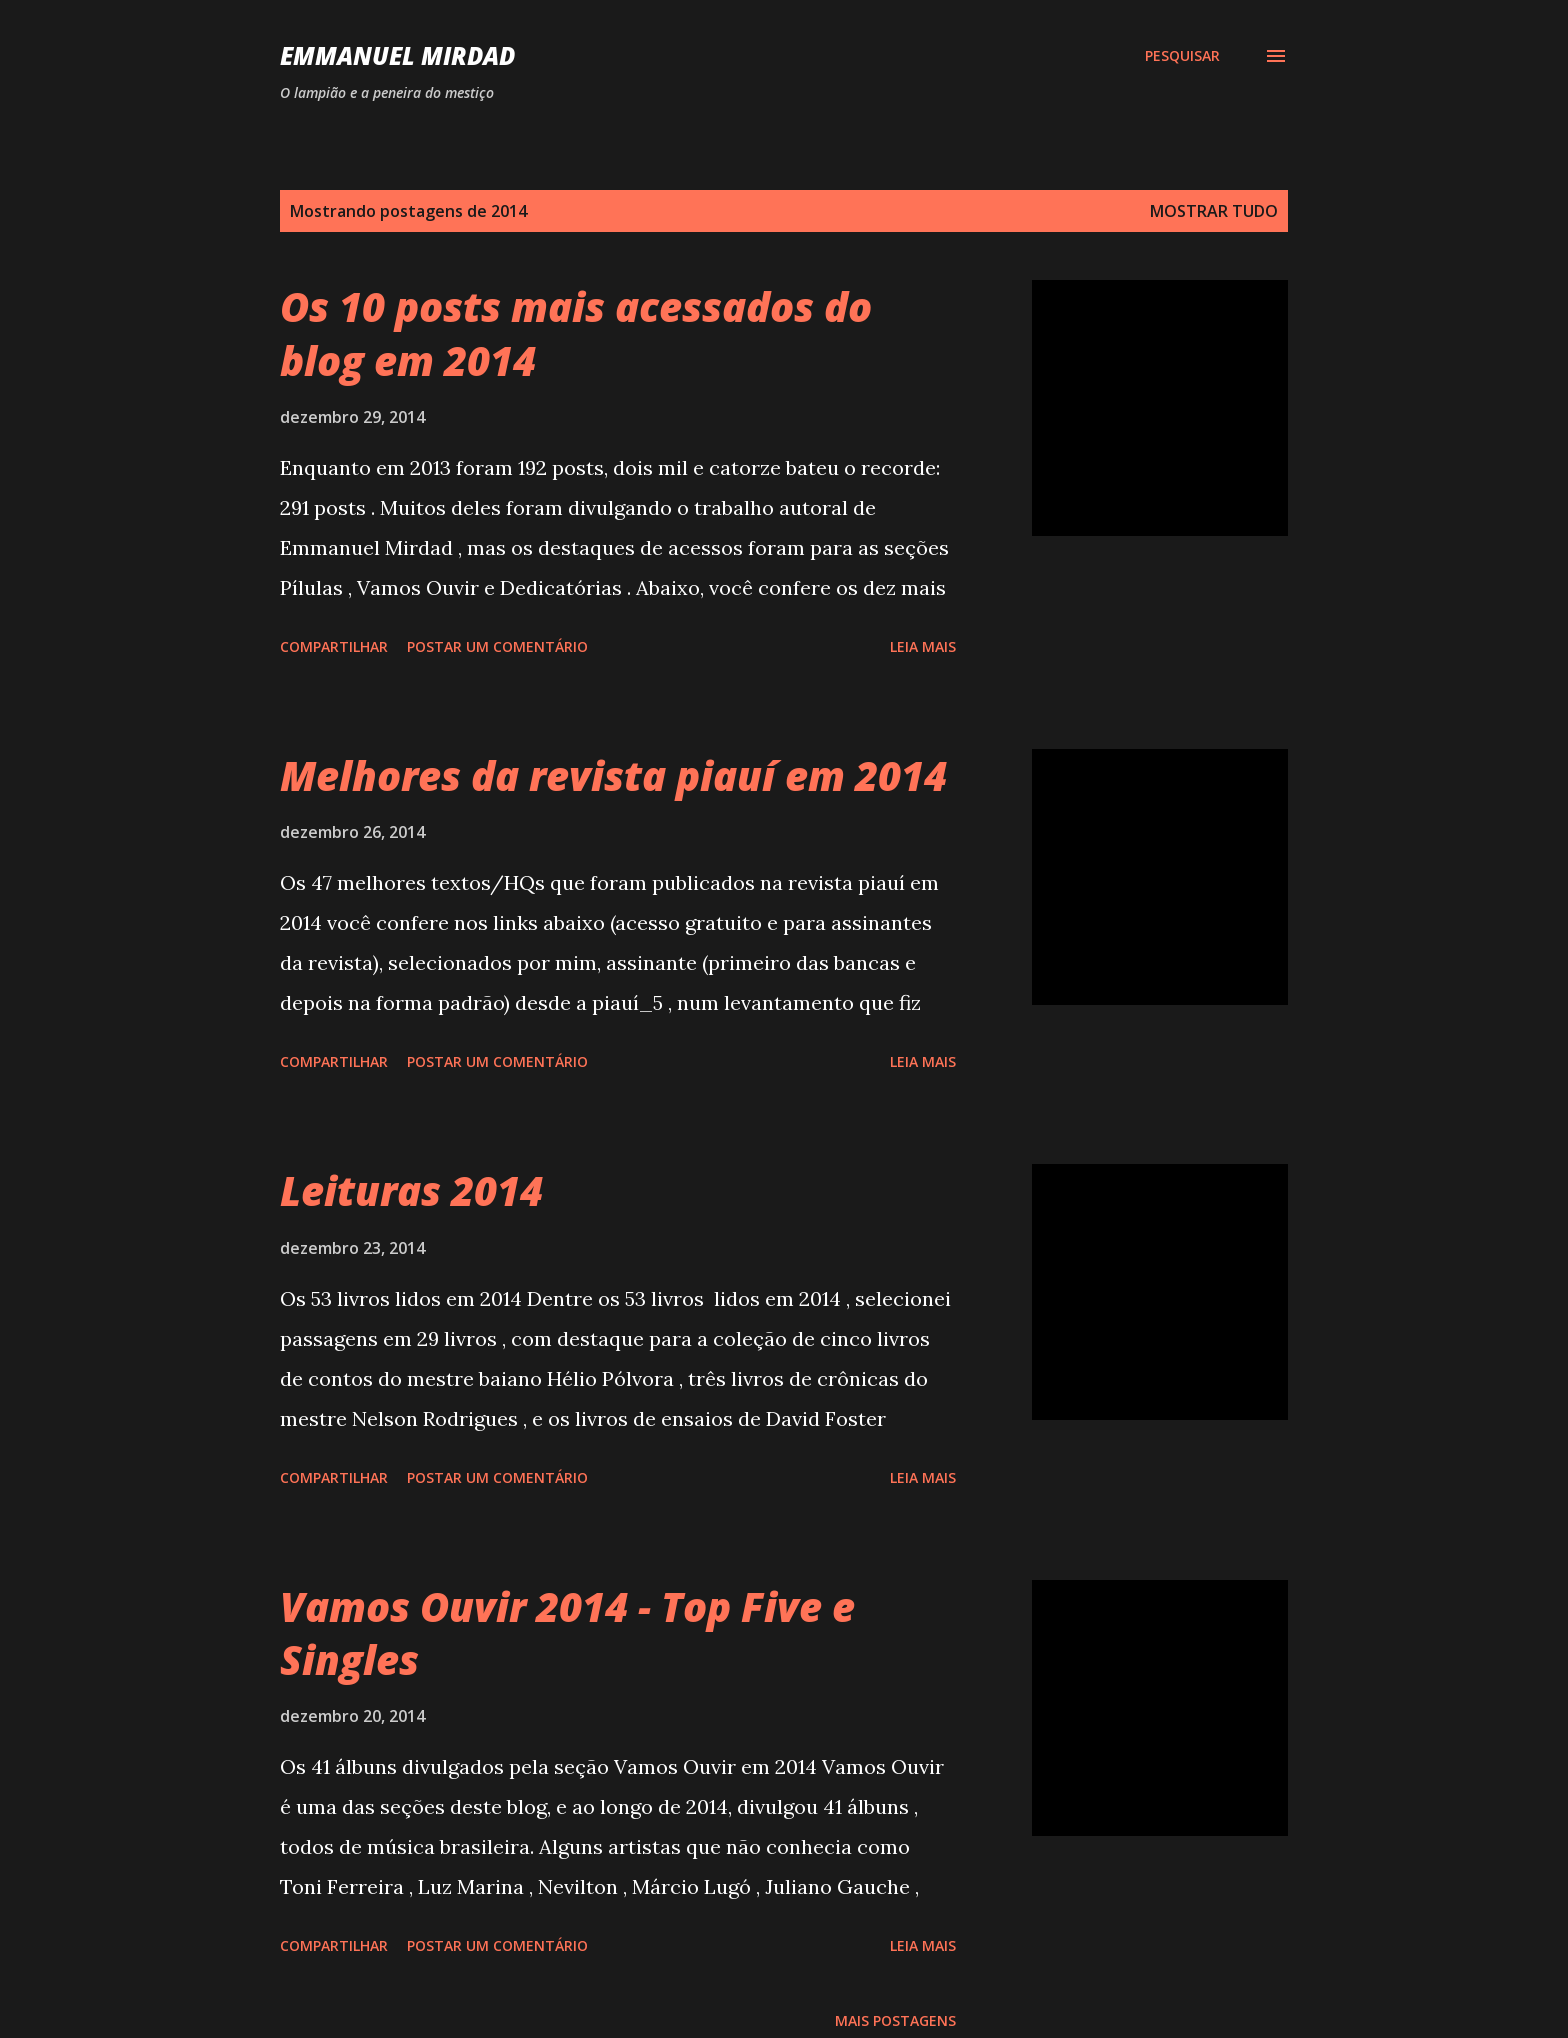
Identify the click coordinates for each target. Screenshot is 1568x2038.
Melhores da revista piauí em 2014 (613, 775)
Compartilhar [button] (334, 646)
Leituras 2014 (411, 1190)
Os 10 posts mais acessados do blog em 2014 (576, 333)
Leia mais (923, 646)
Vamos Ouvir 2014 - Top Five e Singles (567, 1633)
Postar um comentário (497, 646)
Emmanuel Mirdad (397, 55)
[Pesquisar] (1182, 56)
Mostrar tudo (1214, 211)
